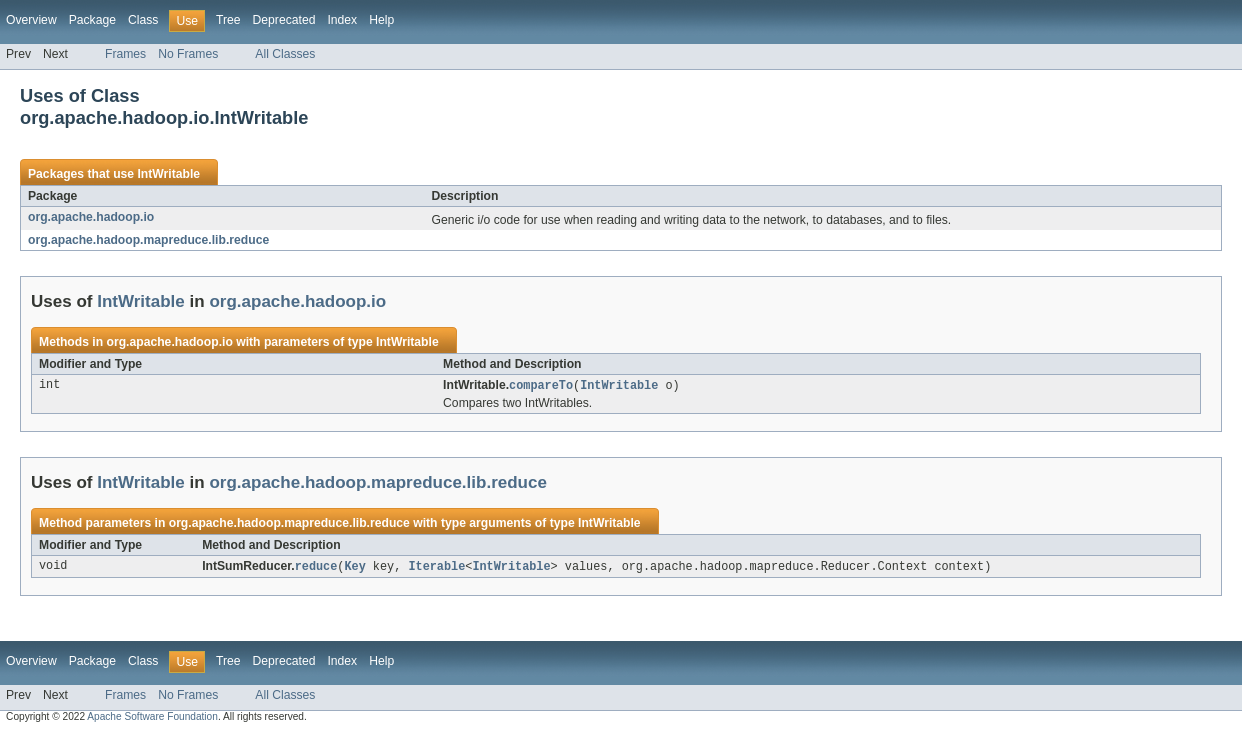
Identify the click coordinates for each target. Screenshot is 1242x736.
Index (342, 20)
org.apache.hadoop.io (91, 217)
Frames (125, 54)
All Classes (285, 54)
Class (143, 20)
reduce (316, 568)
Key (354, 568)
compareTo (541, 386)
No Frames (188, 54)
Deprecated (284, 20)
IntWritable (168, 174)
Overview (31, 20)
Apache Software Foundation (152, 718)
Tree (228, 20)
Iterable (436, 568)
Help (381, 20)
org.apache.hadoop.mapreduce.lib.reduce (148, 240)
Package (92, 20)
